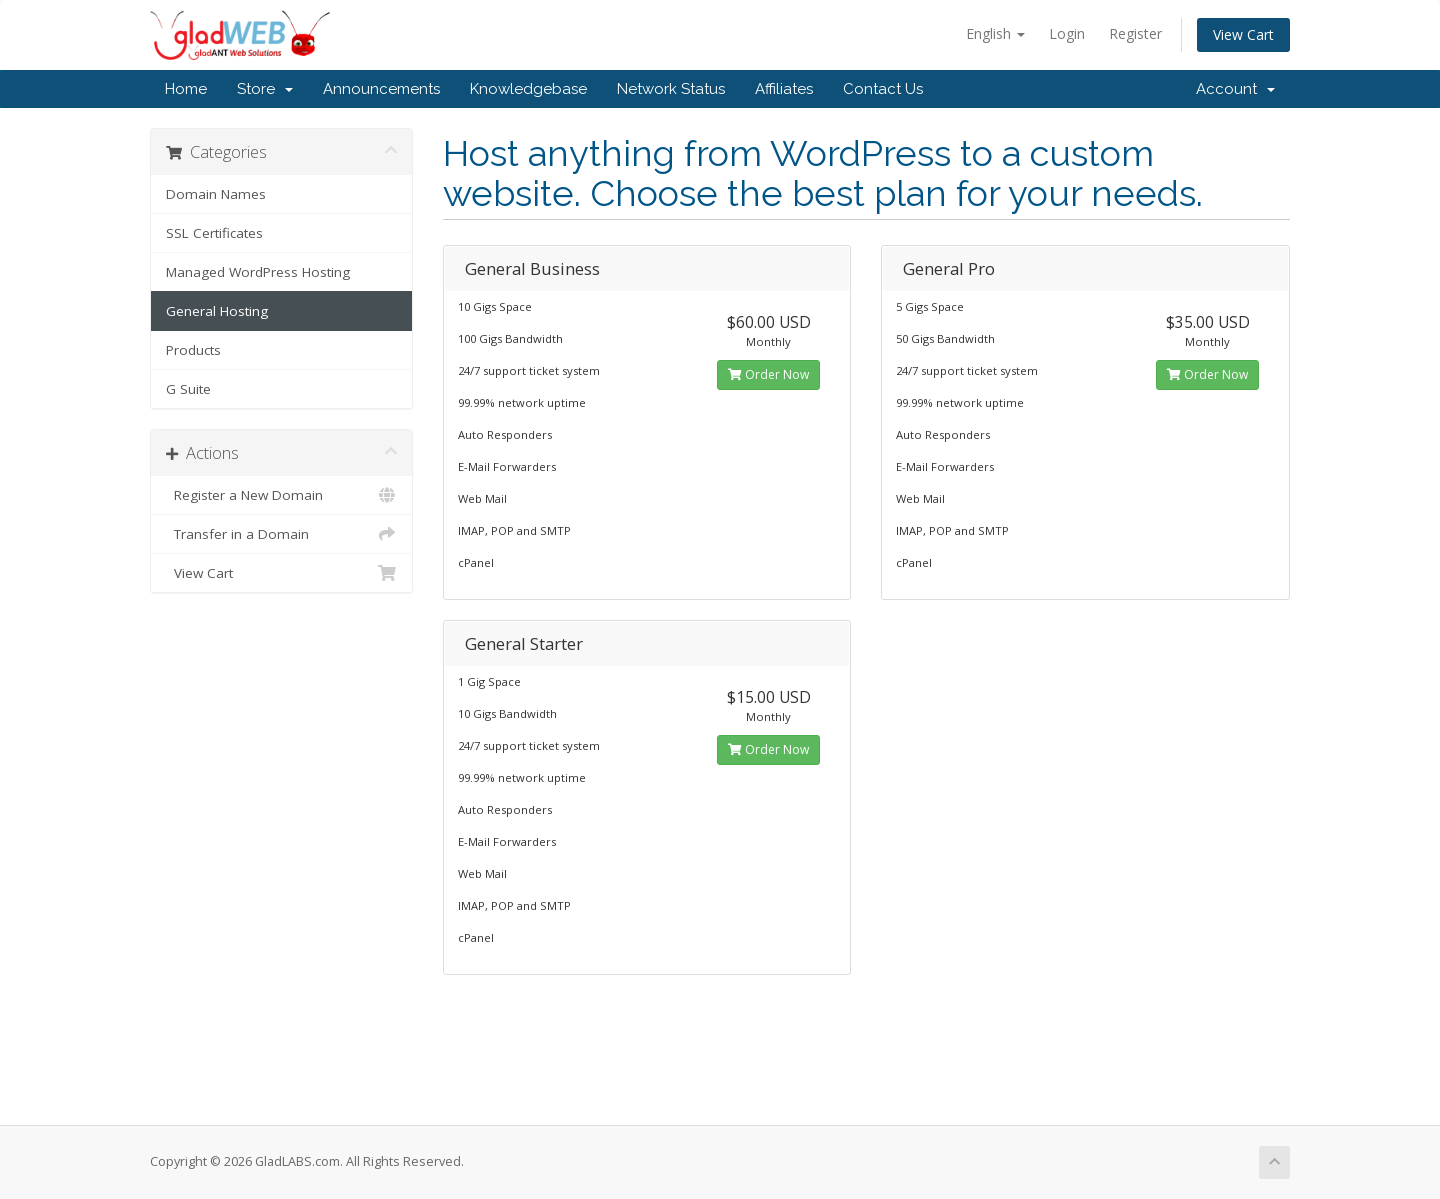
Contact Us (883, 89)
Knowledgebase (528, 89)
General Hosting (217, 311)
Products (193, 350)
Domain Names (216, 194)
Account (1235, 89)
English (995, 33)
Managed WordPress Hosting (258, 272)
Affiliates (784, 89)
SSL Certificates (214, 233)
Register (1135, 33)
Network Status (671, 89)
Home (186, 89)
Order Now (768, 374)
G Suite (188, 389)
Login (1067, 33)
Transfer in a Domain (281, 534)
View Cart (1243, 34)
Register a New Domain (281, 495)
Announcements (381, 89)
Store (265, 89)
